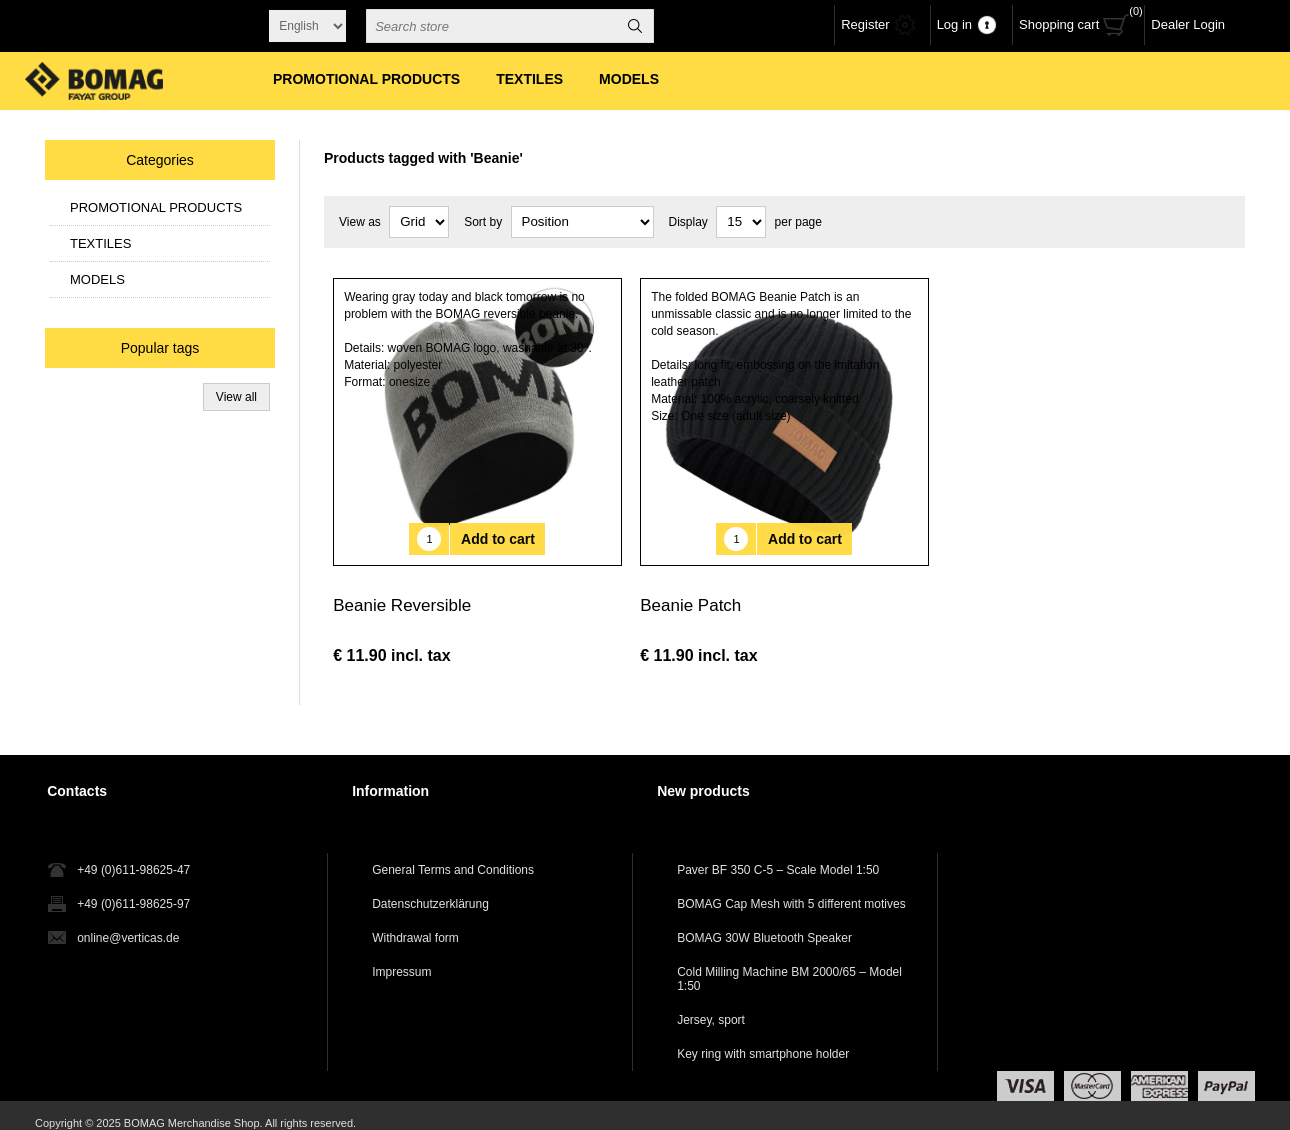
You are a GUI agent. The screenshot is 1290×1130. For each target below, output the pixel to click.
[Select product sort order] (582, 222)
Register (865, 24)
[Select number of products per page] (741, 222)
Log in (954, 24)
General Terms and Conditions (453, 855)
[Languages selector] (307, 26)
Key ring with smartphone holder (763, 1039)
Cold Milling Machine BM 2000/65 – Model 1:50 (789, 964)
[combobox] (492, 26)
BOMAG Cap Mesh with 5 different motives (791, 889)
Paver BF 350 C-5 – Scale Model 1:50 (778, 855)
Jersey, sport (711, 1005)
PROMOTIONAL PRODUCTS (156, 207)
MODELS (97, 279)
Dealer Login (1188, 24)
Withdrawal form (415, 923)
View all (236, 397)
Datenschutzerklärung (430, 889)
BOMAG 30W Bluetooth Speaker (764, 923)
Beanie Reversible (402, 590)
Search (635, 26)
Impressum (401, 957)
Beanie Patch (690, 590)
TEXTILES (100, 243)
